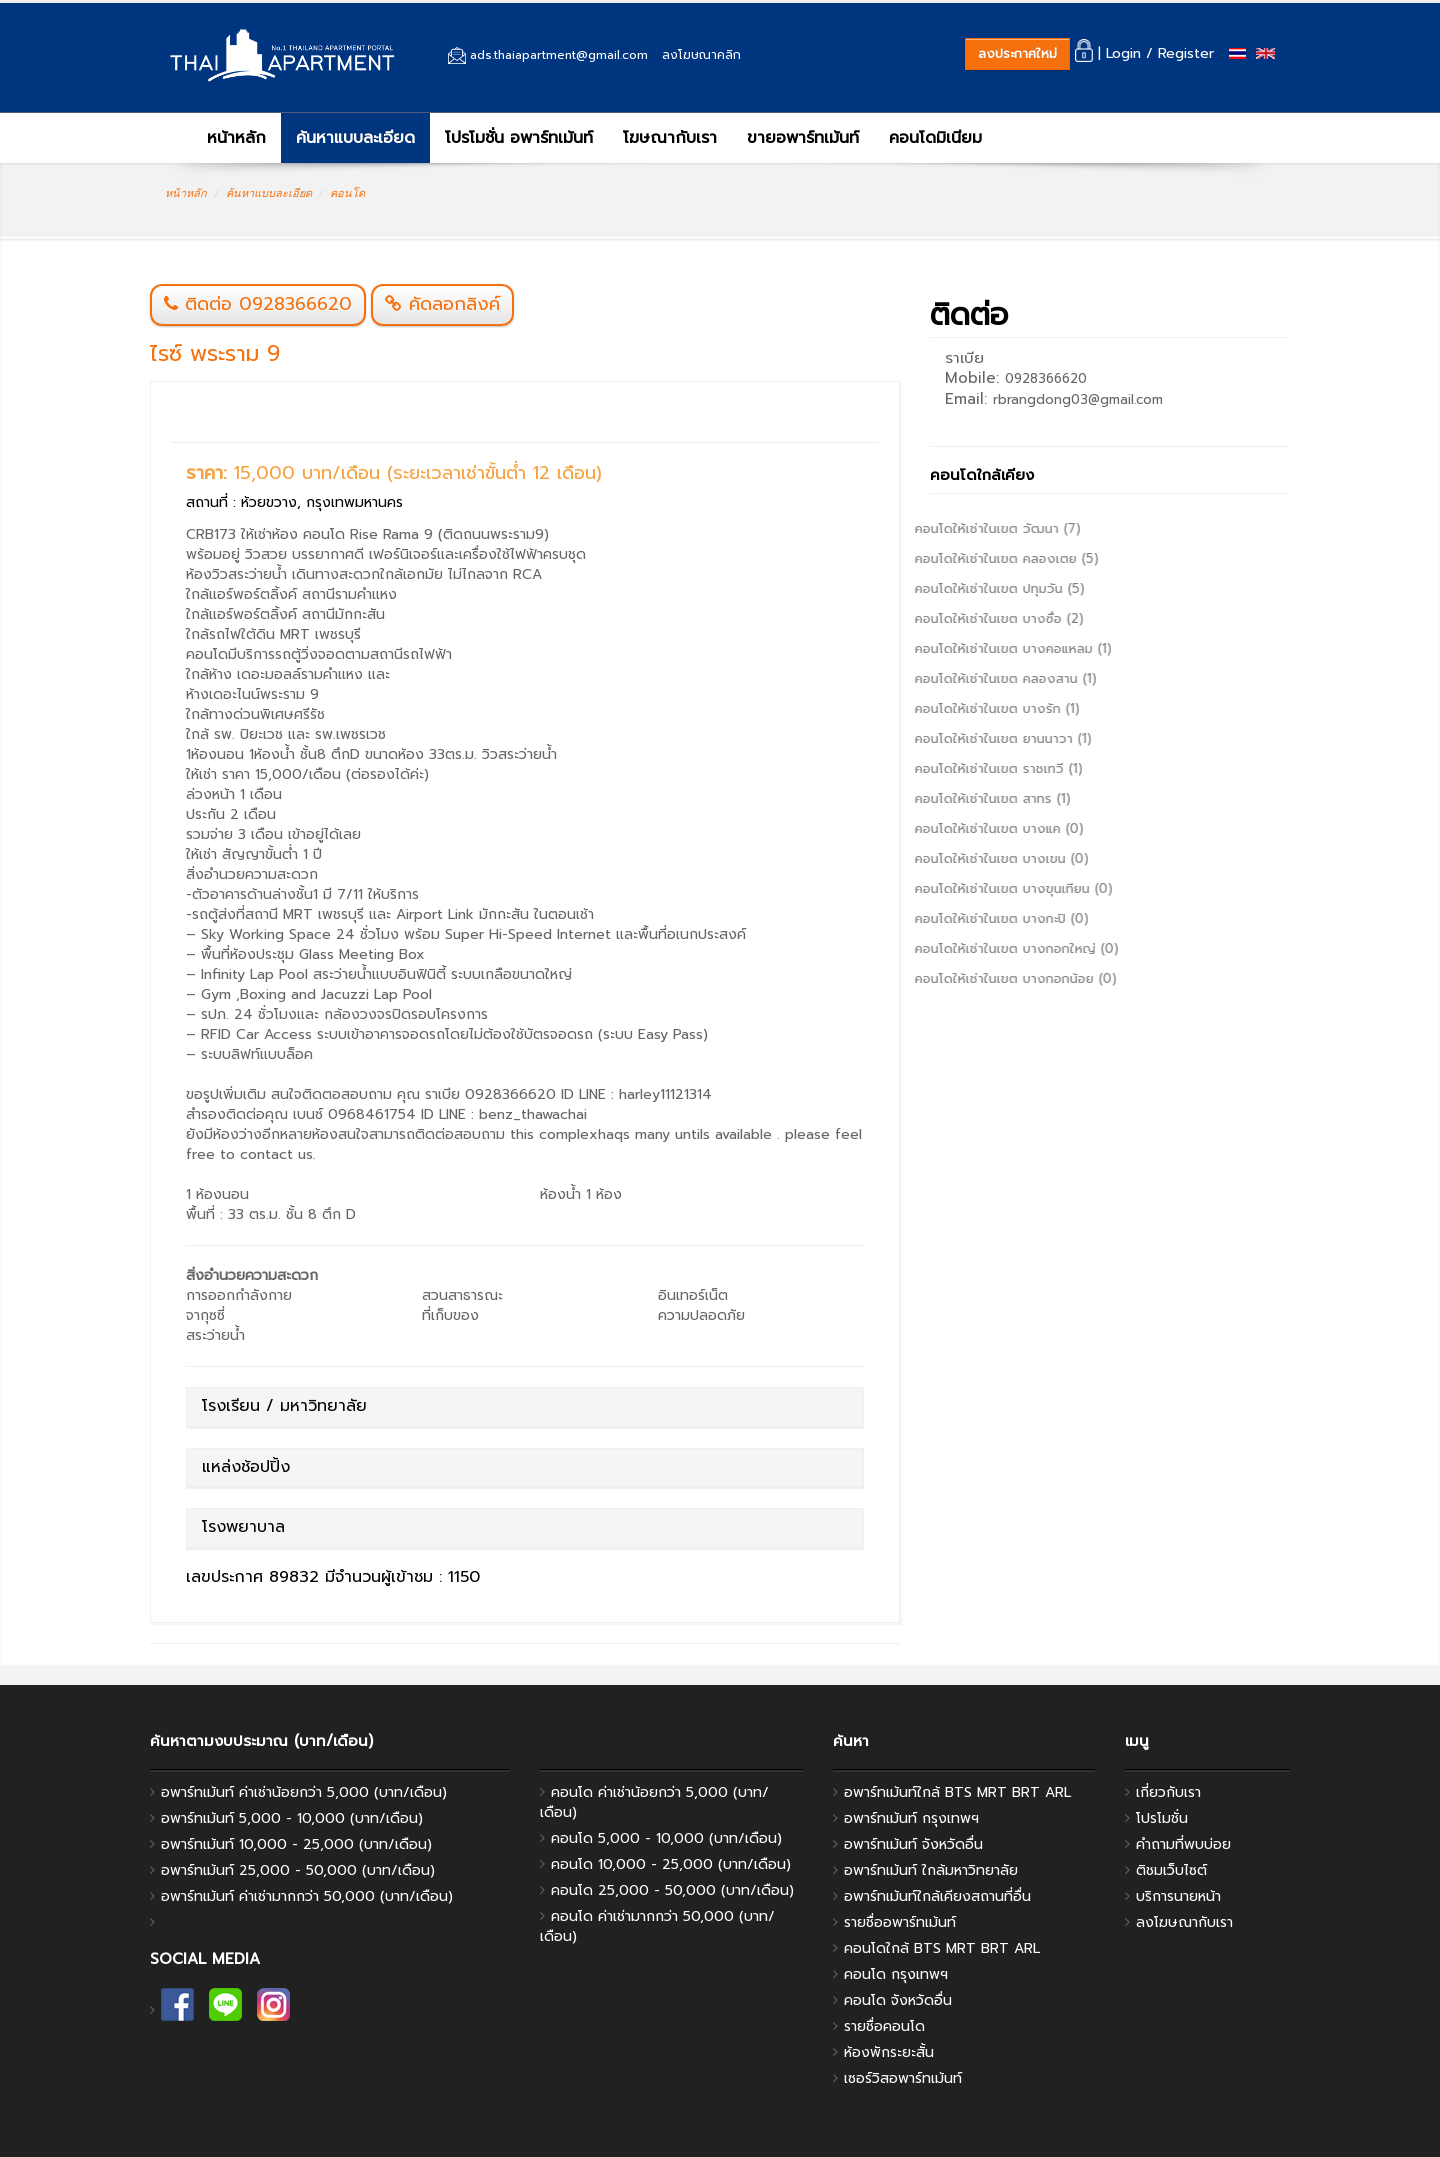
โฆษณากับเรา (670, 138)
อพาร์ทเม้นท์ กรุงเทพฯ (911, 1818)
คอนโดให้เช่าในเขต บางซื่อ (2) (947, 618)
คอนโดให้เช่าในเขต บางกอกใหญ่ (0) (965, 948)
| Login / (1114, 53)
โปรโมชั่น (1162, 1818)
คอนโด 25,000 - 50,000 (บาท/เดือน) (672, 1890)
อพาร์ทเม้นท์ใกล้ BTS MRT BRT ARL (957, 1792)
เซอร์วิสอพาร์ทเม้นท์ (903, 2078)
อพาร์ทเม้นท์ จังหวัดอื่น (913, 1844)
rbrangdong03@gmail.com (1078, 399)
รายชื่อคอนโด (884, 2026)
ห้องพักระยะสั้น (889, 2052)
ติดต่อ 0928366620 (268, 304)
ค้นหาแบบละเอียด (355, 138)
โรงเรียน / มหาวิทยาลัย (284, 1406)
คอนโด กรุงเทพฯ (896, 1974)
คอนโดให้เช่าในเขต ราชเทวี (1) (947, 768)
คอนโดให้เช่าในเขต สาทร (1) (941, 798)
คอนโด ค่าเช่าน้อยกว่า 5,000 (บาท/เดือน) (654, 1802)
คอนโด (347, 193)
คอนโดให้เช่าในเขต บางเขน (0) (950, 858)
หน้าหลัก (223, 138)
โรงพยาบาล (243, 1527)
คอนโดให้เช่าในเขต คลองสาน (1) (954, 678)
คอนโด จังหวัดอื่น (898, 2000)
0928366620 (1046, 378)
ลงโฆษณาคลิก (701, 55)
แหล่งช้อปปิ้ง (246, 1467)
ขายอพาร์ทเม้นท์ (803, 138)
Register (1186, 53)
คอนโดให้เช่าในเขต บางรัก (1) (945, 708)
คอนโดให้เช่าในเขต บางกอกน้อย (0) (964, 978)
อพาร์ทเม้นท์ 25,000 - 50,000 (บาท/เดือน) (298, 1870)
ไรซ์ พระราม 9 (215, 353)
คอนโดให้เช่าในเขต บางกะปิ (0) (950, 918)
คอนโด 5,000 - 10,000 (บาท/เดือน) (666, 1838)
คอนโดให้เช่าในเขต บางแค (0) (947, 828)
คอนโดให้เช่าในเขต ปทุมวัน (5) (948, 588)
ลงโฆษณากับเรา (1184, 1922)
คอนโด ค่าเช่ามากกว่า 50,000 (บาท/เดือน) (657, 1926)
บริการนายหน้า (1178, 1896)
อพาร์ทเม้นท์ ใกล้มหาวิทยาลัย (931, 1870)
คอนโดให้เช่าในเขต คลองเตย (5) (955, 558)
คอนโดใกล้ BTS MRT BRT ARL (942, 1948)
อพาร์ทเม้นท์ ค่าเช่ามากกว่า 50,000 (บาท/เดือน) (307, 1896)
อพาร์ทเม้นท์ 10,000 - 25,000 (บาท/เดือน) (296, 1844)
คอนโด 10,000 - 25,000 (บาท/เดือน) (671, 1864)
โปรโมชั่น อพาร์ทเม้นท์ (519, 138)
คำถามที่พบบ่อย (1183, 1844)
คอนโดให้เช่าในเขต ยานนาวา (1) (951, 738)
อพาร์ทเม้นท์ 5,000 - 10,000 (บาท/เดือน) (292, 1818)
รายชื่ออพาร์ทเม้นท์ (900, 1922)
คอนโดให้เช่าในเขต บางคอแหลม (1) (961, 648)
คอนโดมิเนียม (935, 138)
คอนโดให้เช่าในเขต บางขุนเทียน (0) (962, 888)
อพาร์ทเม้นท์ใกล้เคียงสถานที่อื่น (937, 1896)
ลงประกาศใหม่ (1017, 53)
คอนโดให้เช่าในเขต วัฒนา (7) (946, 528)
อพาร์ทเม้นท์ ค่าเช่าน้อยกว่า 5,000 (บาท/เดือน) (304, 1792)
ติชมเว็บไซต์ (1171, 1870)
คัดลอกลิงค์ (442, 304)
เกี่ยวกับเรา (1168, 1792)
